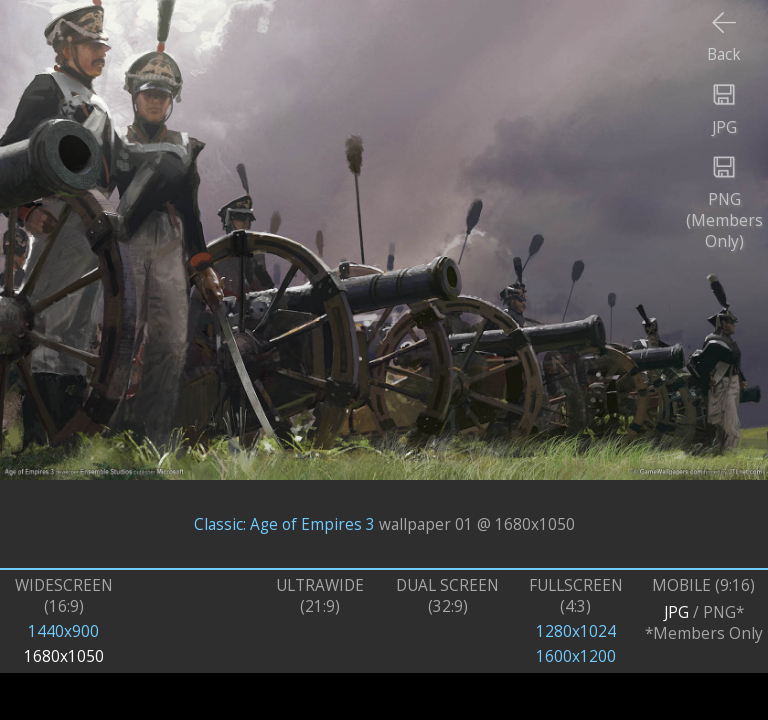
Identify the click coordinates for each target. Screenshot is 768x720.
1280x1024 (576, 631)
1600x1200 (576, 656)
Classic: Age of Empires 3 (284, 523)
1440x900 (63, 631)
